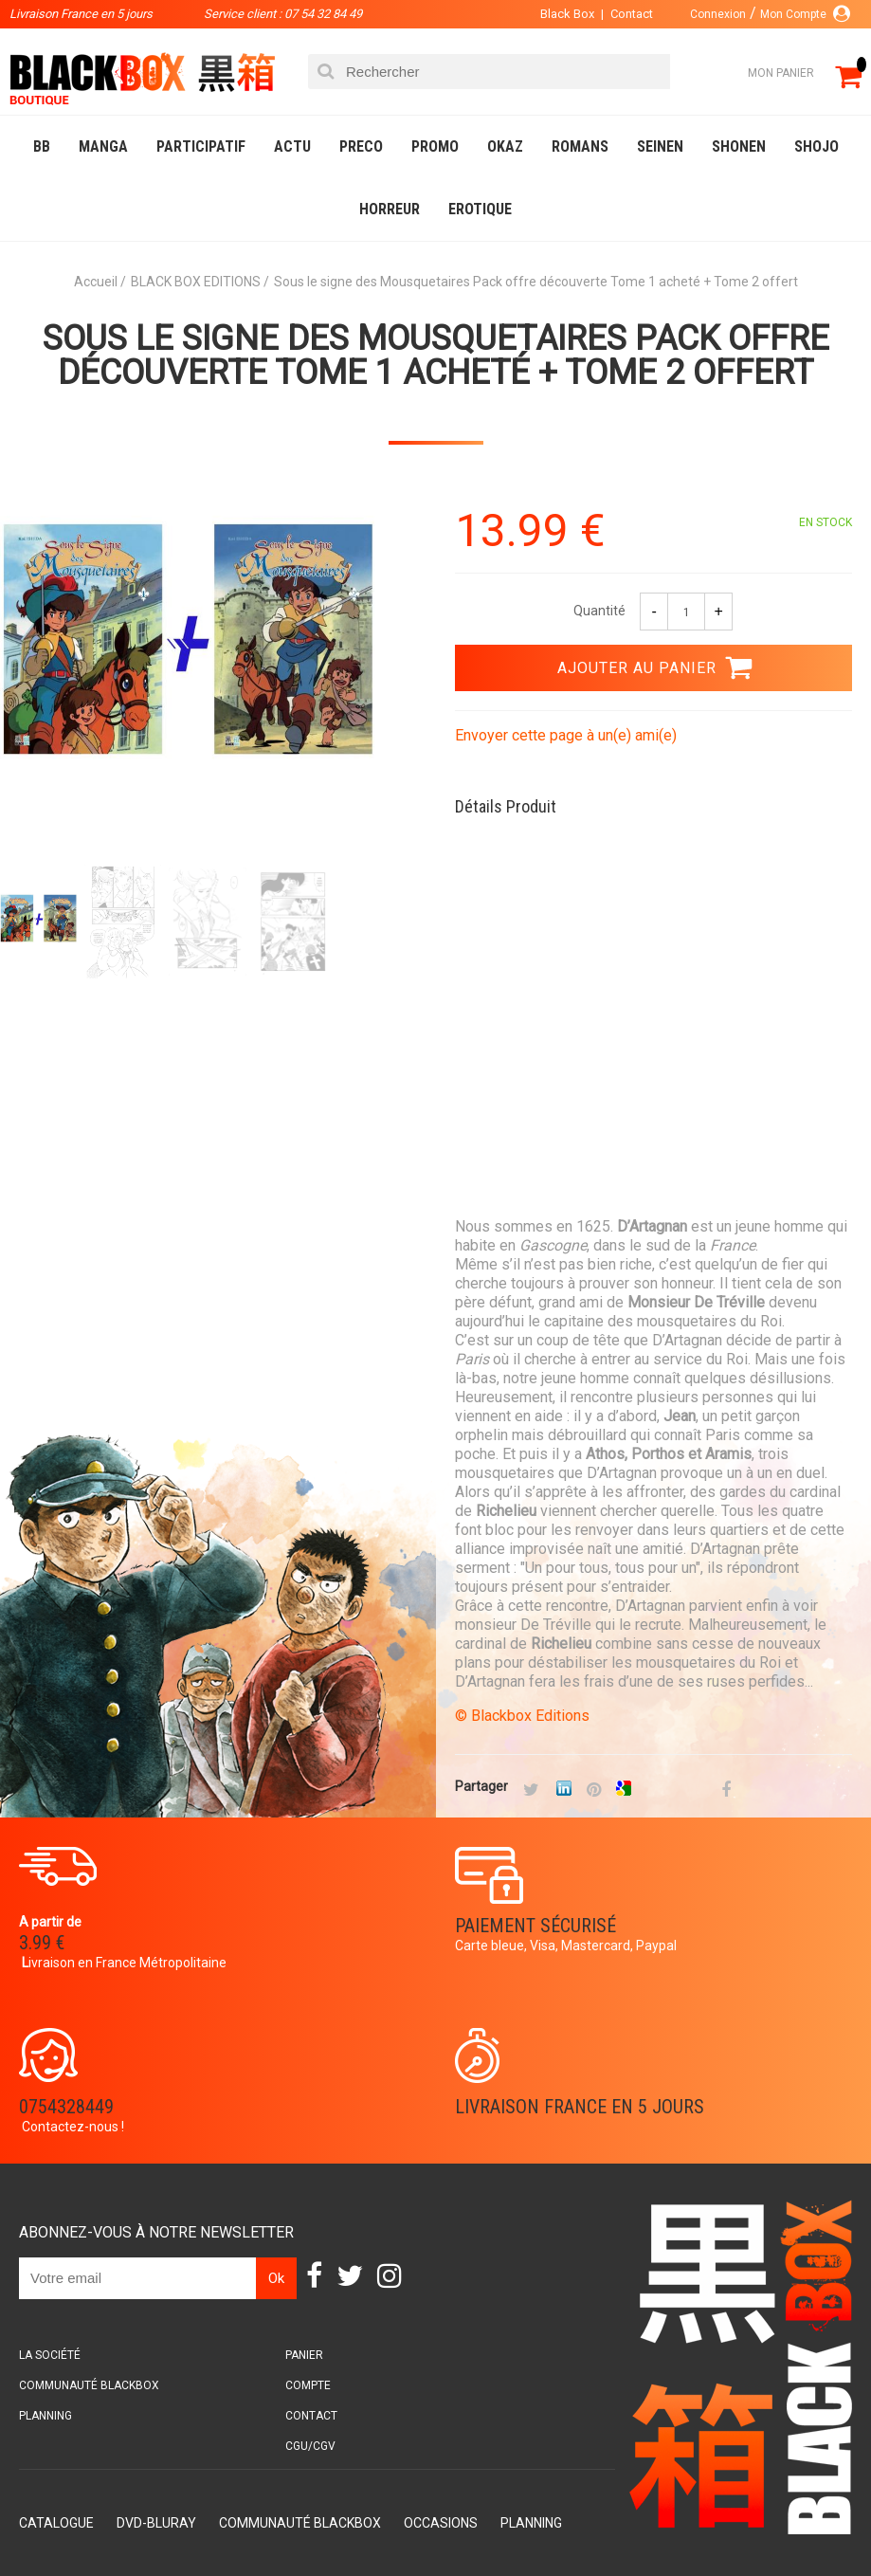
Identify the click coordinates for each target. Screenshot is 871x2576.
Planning (45, 2415)
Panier (304, 2355)
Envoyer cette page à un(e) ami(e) (566, 735)
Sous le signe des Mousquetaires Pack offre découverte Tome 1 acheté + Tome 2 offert (436, 356)
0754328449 (66, 2106)
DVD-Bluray (156, 2522)
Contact (631, 14)
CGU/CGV (310, 2446)
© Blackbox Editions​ (522, 1716)
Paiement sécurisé (535, 1925)
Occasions (441, 2522)
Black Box (567, 14)
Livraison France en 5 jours (579, 2106)
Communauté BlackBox (89, 2385)
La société (50, 2355)
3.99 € (41, 1942)
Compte (308, 2385)
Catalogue (56, 2522)
